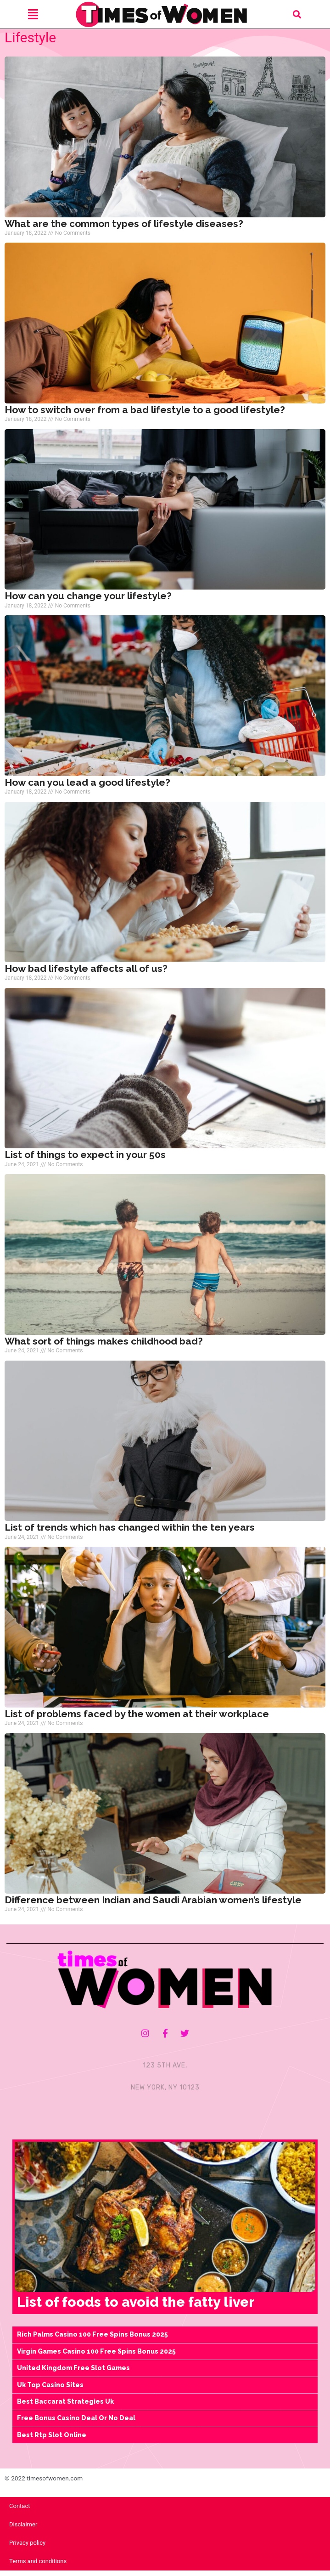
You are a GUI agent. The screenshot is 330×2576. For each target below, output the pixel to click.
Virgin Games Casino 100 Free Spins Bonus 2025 (96, 2356)
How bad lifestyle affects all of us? (86, 974)
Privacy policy (27, 2548)
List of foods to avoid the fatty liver (136, 2307)
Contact (19, 2511)
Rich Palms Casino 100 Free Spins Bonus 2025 (92, 2339)
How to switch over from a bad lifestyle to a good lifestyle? (145, 415)
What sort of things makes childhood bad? (104, 1346)
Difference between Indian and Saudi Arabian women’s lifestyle (153, 1905)
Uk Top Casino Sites (50, 2390)
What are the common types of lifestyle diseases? (124, 228)
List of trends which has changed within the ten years (130, 1532)
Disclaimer (23, 2529)
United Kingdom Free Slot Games (73, 2373)
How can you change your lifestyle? (88, 601)
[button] (297, 14)
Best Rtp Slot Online (51, 2440)
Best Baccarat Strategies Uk (65, 2407)
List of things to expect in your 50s (85, 1160)
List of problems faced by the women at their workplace (137, 1719)
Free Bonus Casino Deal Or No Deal (76, 2423)
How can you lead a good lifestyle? (87, 787)
